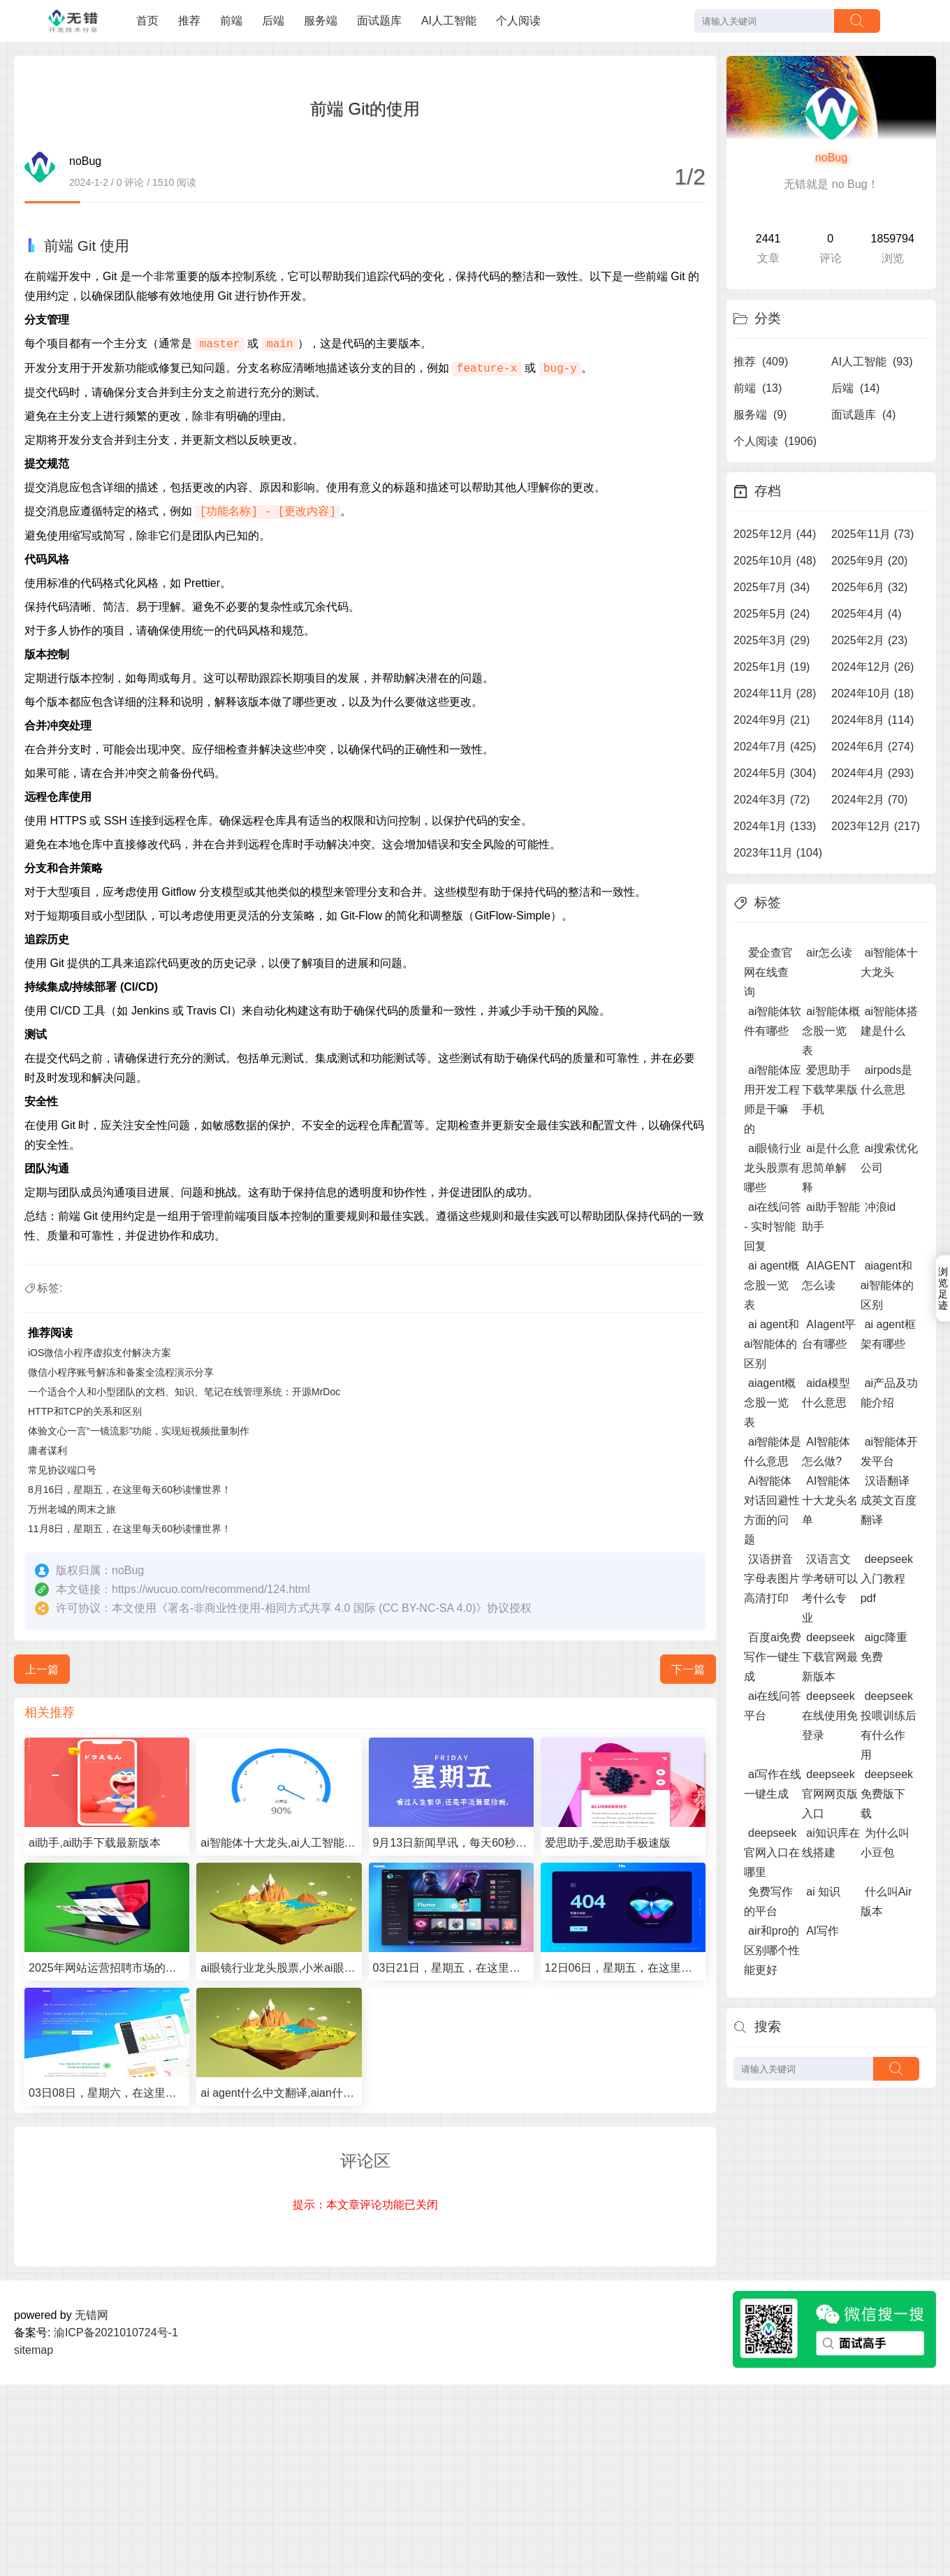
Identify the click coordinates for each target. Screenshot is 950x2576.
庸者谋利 (47, 1450)
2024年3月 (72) (771, 800)
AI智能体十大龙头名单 (830, 1500)
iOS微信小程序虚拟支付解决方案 (99, 1352)
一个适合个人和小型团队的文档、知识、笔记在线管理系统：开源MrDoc (184, 1391)
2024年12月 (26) (872, 667)
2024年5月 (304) (774, 773)
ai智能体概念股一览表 (830, 1030)
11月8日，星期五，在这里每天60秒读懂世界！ (129, 1528)
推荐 (189, 21)
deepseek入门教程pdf (887, 1578)
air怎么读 (829, 953)
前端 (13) (757, 388)
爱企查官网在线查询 (768, 972)
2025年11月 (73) (872, 534)
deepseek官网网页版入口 (830, 1793)
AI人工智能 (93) (871, 362)
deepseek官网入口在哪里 (772, 1852)
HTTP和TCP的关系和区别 (85, 1411)
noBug (831, 157)
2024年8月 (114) (872, 720)
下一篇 (688, 1669)
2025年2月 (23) (869, 640)
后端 (273, 21)
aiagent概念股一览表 (770, 1402)
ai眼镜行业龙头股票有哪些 (772, 1167)
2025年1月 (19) (771, 667)
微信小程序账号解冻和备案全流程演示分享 (121, 1372)
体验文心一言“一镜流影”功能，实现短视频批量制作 (138, 1430)
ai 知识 (823, 1892)
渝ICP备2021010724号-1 (116, 2332)
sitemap (33, 2350)
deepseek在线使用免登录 (830, 1715)
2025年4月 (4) (866, 614)
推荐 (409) (760, 362)
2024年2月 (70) (869, 800)
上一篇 (42, 1669)
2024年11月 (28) (774, 693)
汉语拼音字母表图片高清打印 (772, 1578)
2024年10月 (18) (872, 693)
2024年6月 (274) (872, 746)
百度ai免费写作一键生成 (772, 1656)
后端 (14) (855, 388)
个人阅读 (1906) (775, 441)
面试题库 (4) (863, 415)
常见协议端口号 (62, 1470)
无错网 (91, 2315)
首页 (147, 21)
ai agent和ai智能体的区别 (771, 1343)
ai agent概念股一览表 (771, 1285)
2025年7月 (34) (771, 587)
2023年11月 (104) (777, 853)
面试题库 (379, 21)
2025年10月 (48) (774, 561)
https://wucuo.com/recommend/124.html (211, 1589)
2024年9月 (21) (771, 720)
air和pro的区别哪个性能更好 (772, 1950)
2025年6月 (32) (869, 587)
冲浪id (880, 1207)
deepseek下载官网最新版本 (830, 1656)
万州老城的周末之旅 (72, 1509)
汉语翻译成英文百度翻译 (888, 1500)
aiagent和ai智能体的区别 (887, 1285)
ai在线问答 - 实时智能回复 (772, 1226)
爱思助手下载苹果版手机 (830, 1089)
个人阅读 (518, 21)
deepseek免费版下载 (887, 1793)
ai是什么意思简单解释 (830, 1167)
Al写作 (822, 1931)
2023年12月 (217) (875, 826)
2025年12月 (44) (774, 534)
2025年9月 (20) (869, 561)
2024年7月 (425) (774, 746)
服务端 (320, 21)
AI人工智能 (448, 21)
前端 (231, 21)
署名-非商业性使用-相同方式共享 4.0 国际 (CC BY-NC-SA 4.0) (322, 1608)
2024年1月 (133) (774, 826)
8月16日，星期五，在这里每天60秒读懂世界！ (129, 1489)
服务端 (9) (760, 415)
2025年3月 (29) (771, 640)
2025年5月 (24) (771, 614)
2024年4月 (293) (872, 773)
